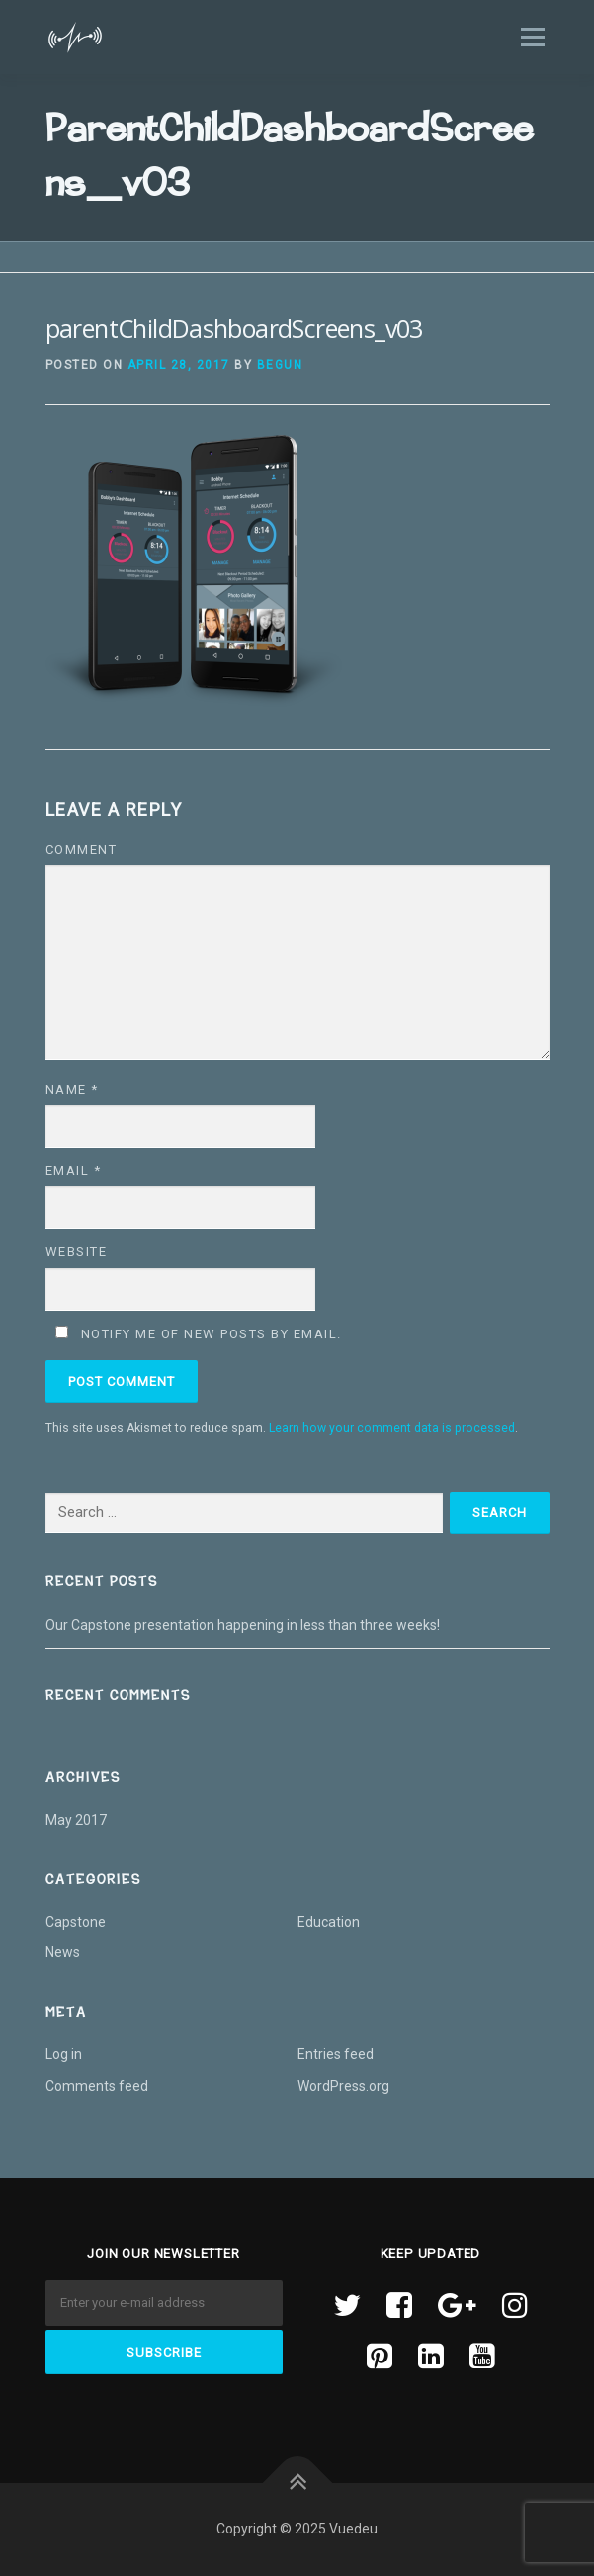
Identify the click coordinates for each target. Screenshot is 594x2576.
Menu (531, 36)
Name (72, 1089)
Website (76, 1252)
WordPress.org (343, 2086)
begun (280, 365)
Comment (81, 849)
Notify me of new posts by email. (211, 1334)
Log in (63, 2054)
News (62, 1952)
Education (328, 1922)
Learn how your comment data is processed (392, 1428)
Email (73, 1170)
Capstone (75, 1922)
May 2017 (76, 1820)
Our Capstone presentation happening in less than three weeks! (244, 1625)
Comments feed (96, 2086)
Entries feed (335, 2054)
